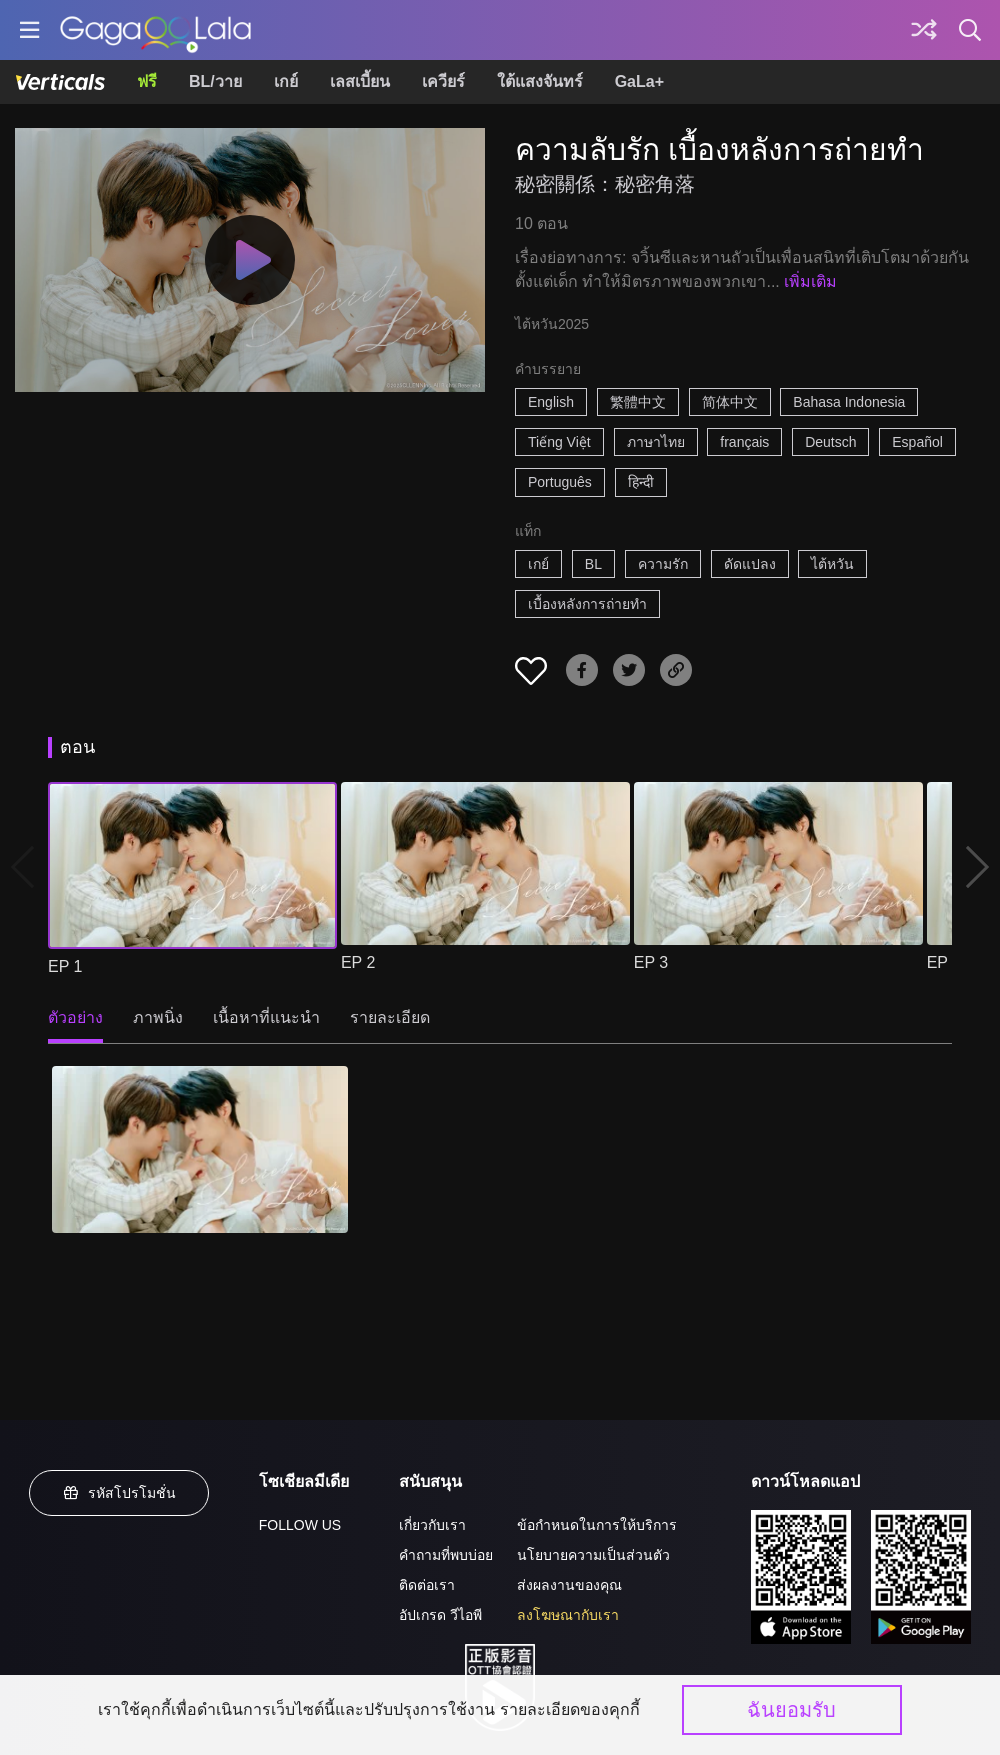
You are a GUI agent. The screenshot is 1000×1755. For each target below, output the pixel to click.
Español (917, 442)
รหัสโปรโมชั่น (119, 1493)
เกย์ (286, 81)
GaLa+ (639, 81)
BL (593, 564)
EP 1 (65, 966)
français (744, 442)
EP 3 (651, 962)
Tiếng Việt (559, 442)
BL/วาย (215, 81)
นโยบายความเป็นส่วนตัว (593, 1555)
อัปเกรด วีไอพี (440, 1615)
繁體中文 (638, 402)
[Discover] (924, 30)
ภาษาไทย (656, 442)
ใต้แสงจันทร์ (540, 81)
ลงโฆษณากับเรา (568, 1615)
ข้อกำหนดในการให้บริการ (597, 1525)
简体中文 (730, 402)
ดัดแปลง (750, 564)
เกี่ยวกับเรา (432, 1525)
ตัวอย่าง (75, 1017)
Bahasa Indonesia (849, 402)
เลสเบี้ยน (360, 81)
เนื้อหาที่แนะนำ (266, 1017)
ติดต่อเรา (427, 1585)
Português (560, 482)
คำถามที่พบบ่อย (446, 1555)
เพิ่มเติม (810, 281)
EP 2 (358, 962)
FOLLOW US (300, 1525)
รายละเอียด (390, 1017)
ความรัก (663, 564)
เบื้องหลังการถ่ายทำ (587, 604)
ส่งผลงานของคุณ (569, 1585)
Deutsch (830, 442)
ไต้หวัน (832, 564)
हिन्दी (641, 482)
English (551, 402)
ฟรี (147, 81)
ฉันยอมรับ (791, 1710)
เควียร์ (443, 81)
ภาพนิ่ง (158, 1017)
